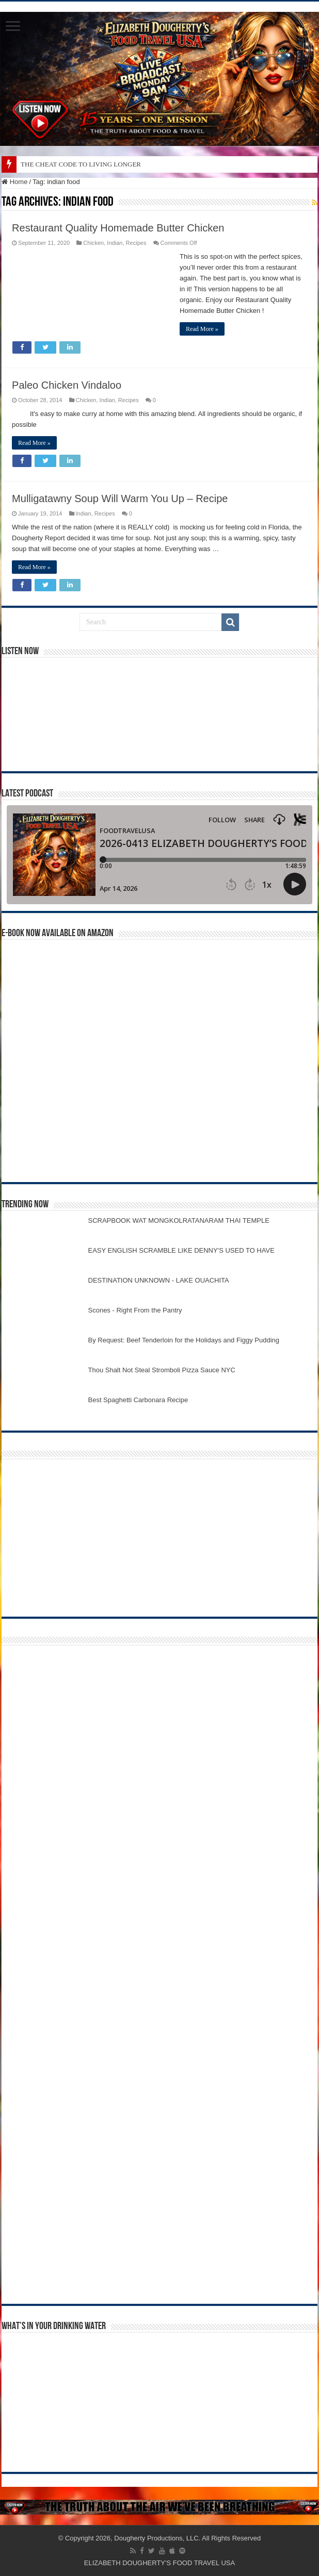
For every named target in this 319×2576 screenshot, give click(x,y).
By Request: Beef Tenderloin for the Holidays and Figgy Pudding (184, 1340)
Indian (114, 243)
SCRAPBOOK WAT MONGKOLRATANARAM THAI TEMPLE (178, 1220)
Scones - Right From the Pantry (135, 1310)
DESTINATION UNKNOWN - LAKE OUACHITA (158, 1280)
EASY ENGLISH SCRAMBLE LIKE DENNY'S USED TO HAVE (181, 1250)
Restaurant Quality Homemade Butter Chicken (118, 228)
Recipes (136, 243)
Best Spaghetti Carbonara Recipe (138, 1400)
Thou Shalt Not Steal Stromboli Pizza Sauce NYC (161, 1370)
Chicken (93, 243)
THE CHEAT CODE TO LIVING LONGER (81, 164)
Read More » (202, 329)
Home (14, 182)
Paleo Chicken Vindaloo (66, 385)
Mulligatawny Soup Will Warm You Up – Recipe (120, 498)
